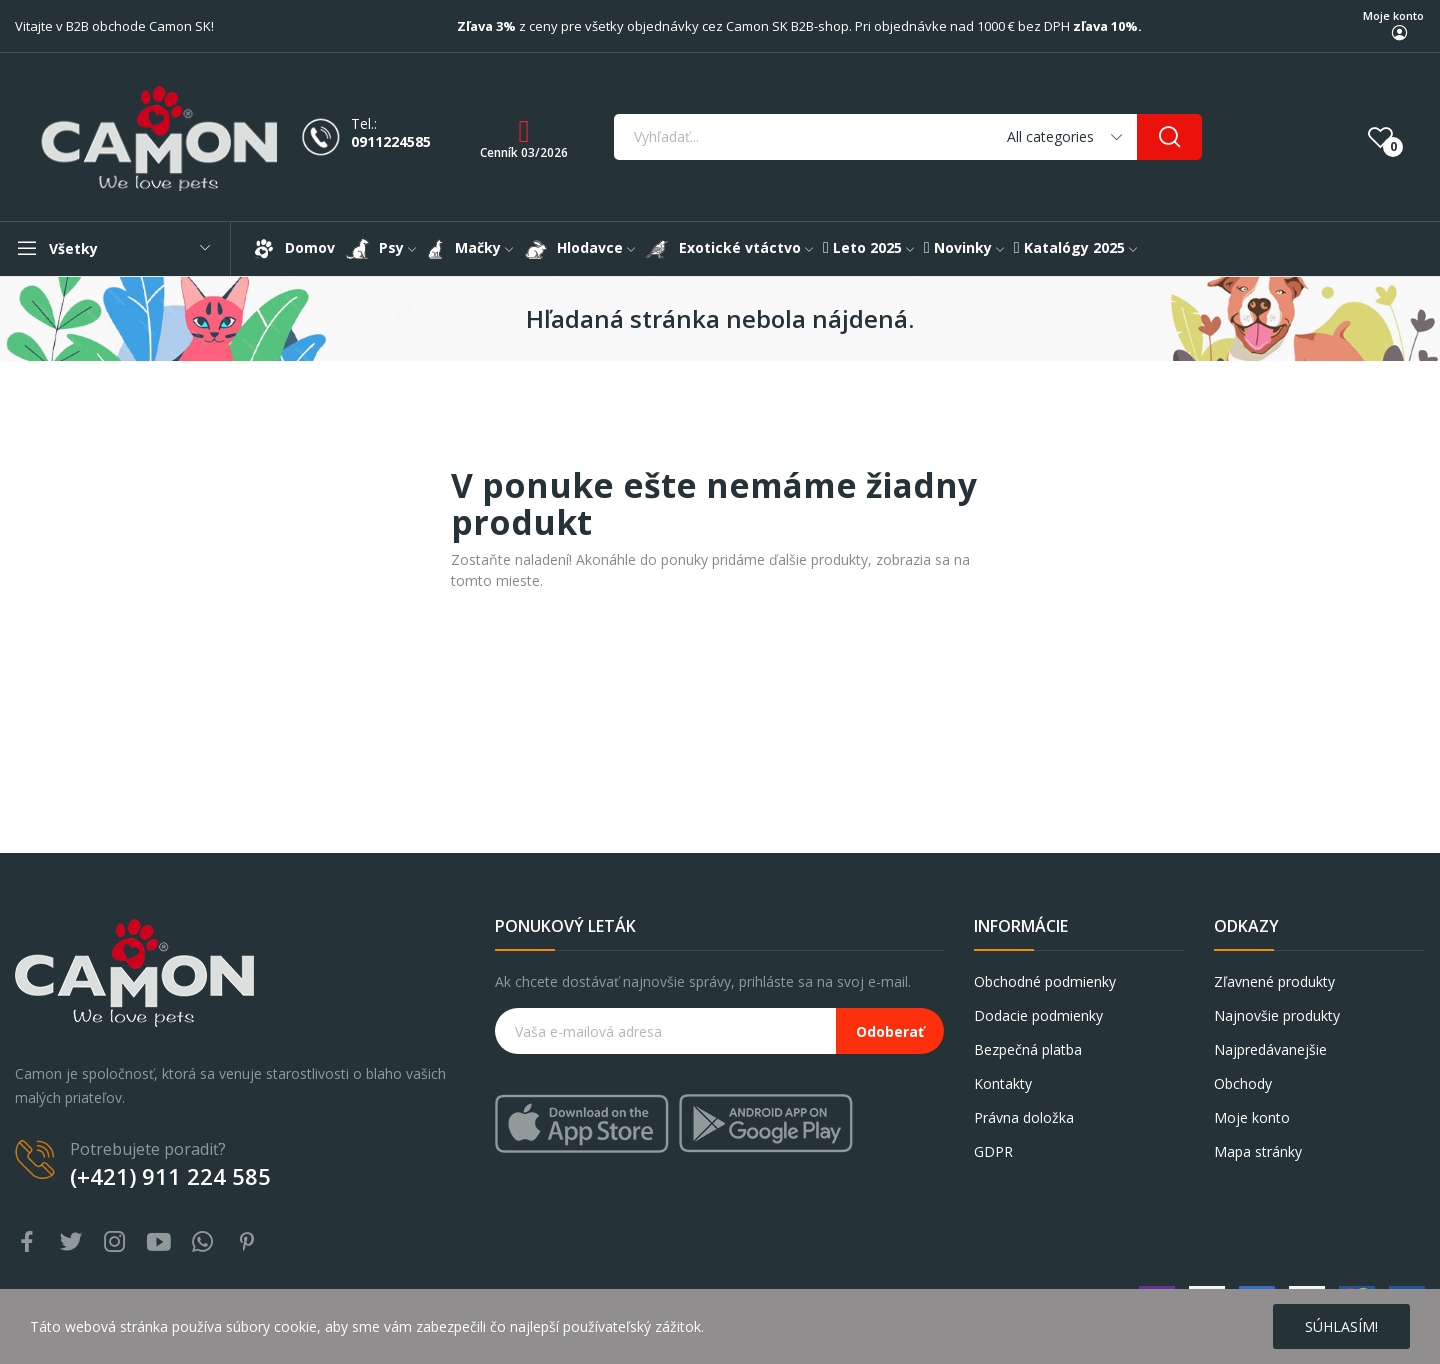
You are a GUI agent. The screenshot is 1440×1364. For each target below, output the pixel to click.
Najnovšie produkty (1277, 1015)
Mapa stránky (1258, 1151)
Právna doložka (1024, 1117)
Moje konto (1393, 15)
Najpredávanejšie (1270, 1049)
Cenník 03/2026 (524, 152)
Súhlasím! (1341, 1326)
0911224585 (391, 142)
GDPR (993, 1151)
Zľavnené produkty (1274, 981)
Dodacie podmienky (1038, 1015)
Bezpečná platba (1028, 1049)
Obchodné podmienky (1045, 981)
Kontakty (1003, 1083)
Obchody (1243, 1083)
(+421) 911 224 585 (170, 1176)
